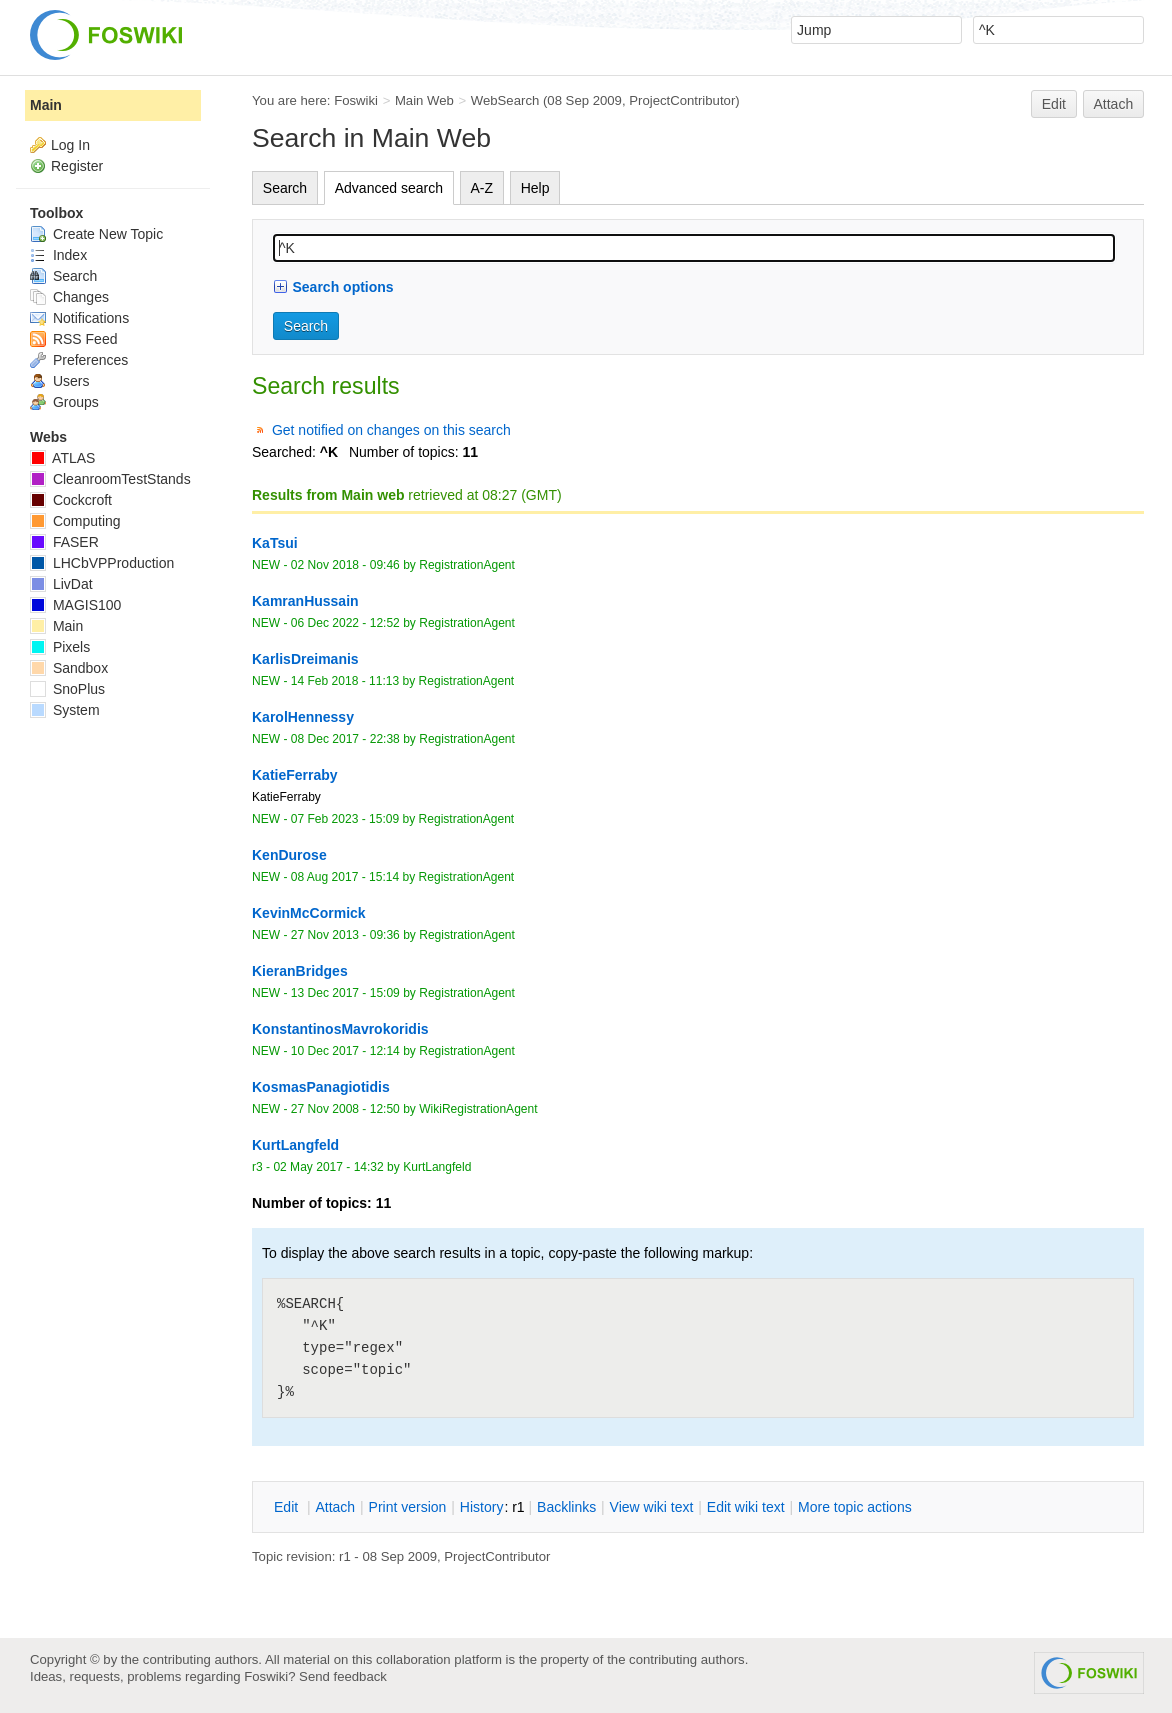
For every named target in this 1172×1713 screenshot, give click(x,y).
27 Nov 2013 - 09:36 (345, 935)
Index (58, 255)
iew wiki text (652, 1507)
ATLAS (62, 458)
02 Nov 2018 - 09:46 (345, 565)
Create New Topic (96, 234)
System (65, 710)
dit (288, 1507)
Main (46, 105)
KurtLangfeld (437, 1167)
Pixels (60, 647)
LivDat (61, 584)
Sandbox (69, 668)
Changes (69, 297)
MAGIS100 (75, 605)
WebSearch (505, 100)
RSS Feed (73, 339)
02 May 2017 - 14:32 (328, 1167)
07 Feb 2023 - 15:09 (345, 819)
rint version (408, 1507)
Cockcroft (71, 500)
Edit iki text (746, 1507)
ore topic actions (855, 1507)
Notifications (79, 318)
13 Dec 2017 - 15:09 (345, 993)
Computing (75, 521)
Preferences (79, 360)
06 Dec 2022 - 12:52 (345, 623)
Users (59, 381)
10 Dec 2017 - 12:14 (345, 1051)
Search (285, 188)
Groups (64, 402)
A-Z (482, 188)
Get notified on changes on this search (391, 430)
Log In (70, 145)
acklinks (566, 1507)
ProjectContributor (682, 100)
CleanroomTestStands (110, 479)
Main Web (424, 100)
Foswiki (356, 100)
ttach (335, 1507)
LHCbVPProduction (102, 563)
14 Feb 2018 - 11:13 (345, 681)
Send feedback (343, 1676)
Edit (1054, 104)
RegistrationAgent (467, 565)
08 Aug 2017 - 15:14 (345, 877)
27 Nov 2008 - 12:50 (345, 1109)
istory (482, 1507)
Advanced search (389, 188)
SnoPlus (67, 689)
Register (77, 166)
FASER (64, 542)
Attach (1114, 104)
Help (535, 188)
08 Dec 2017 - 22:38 (345, 739)
